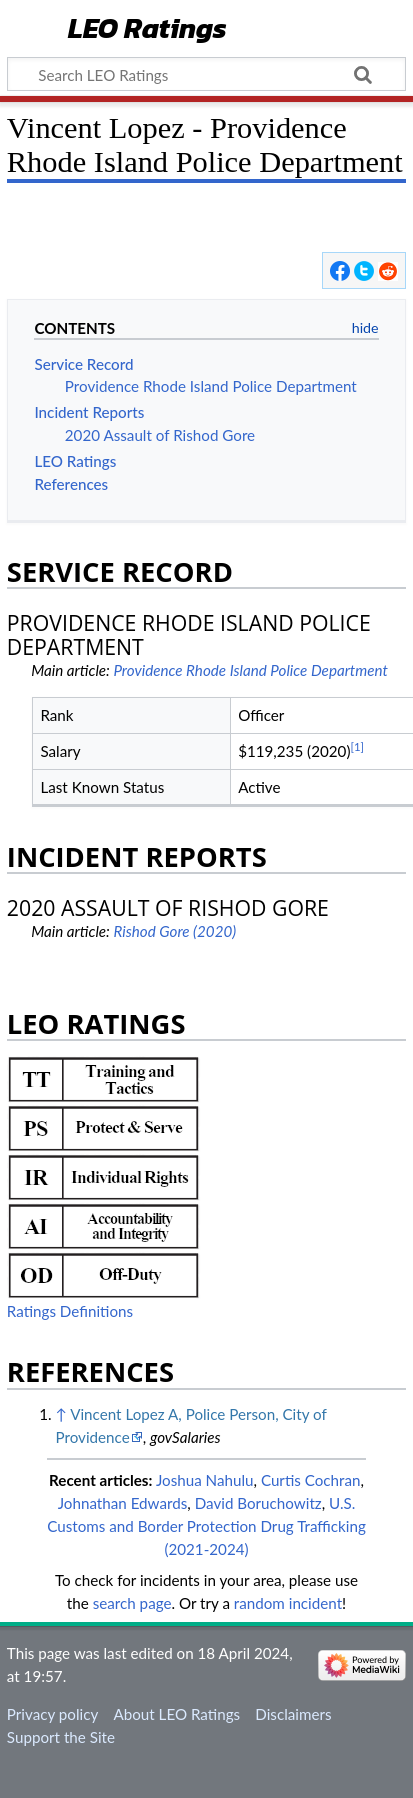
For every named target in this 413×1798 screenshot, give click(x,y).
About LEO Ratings (176, 1714)
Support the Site (61, 1737)
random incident (288, 1603)
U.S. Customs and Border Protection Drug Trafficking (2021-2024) (206, 1526)
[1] (357, 746)
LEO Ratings (147, 29)
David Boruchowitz (258, 1503)
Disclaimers (293, 1714)
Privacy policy (52, 1714)
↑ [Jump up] (60, 1414)
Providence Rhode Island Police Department (250, 670)
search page (132, 1603)
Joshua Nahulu (205, 1480)
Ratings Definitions (70, 1311)
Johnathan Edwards (123, 1503)
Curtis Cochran (311, 1480)
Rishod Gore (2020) (174, 931)
